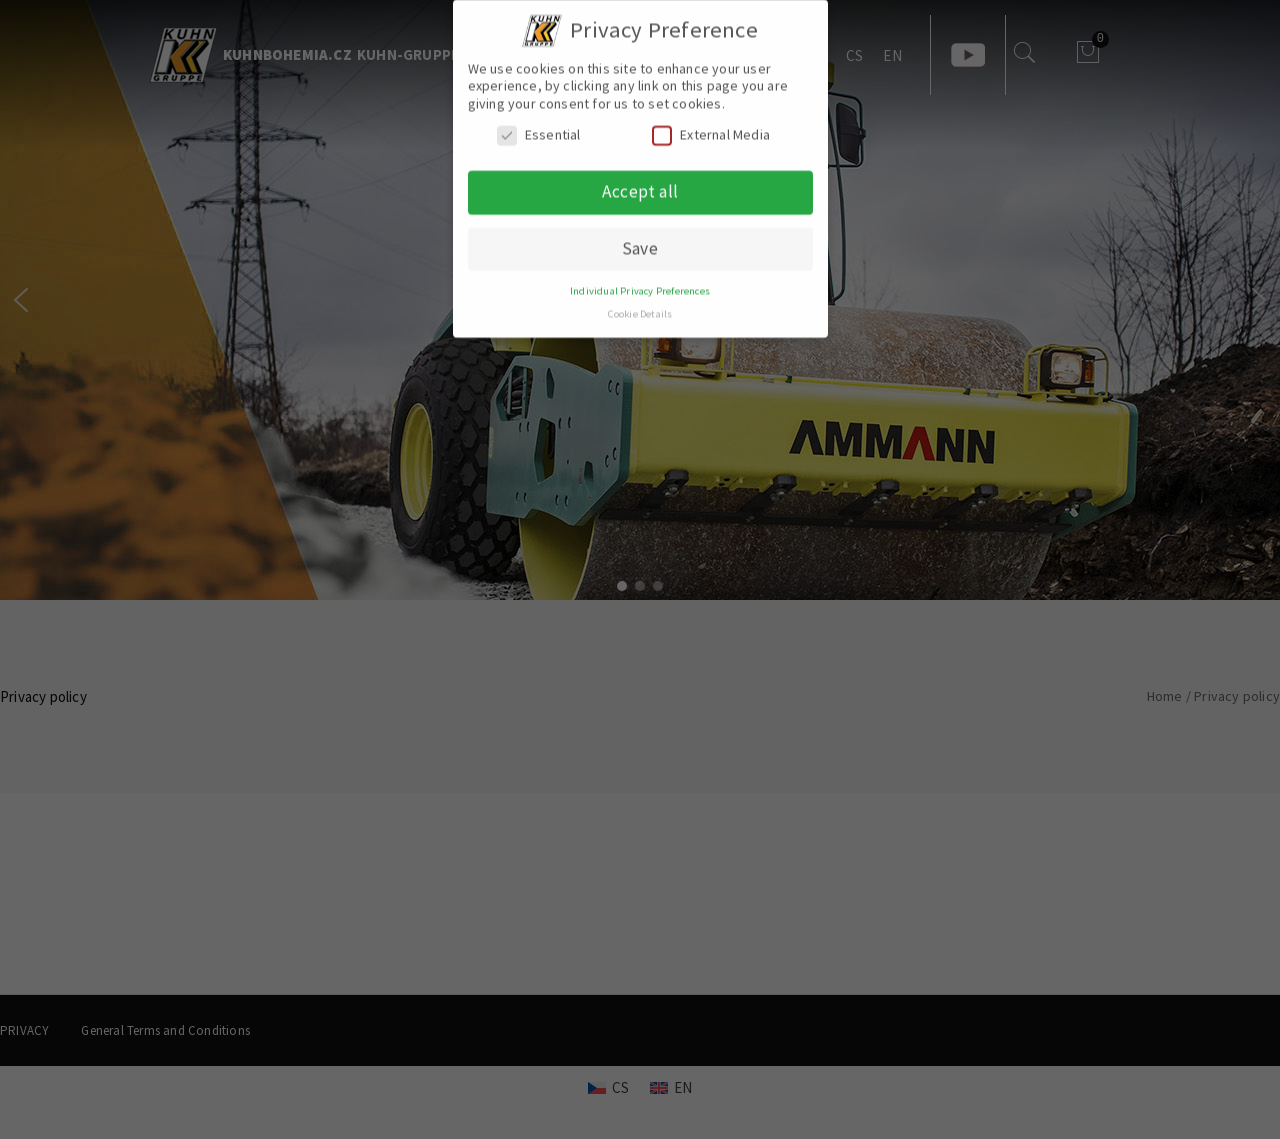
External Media (711, 125)
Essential (539, 125)
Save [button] (640, 239)
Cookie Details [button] (640, 304)
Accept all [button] (640, 182)
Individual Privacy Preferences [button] (640, 281)
